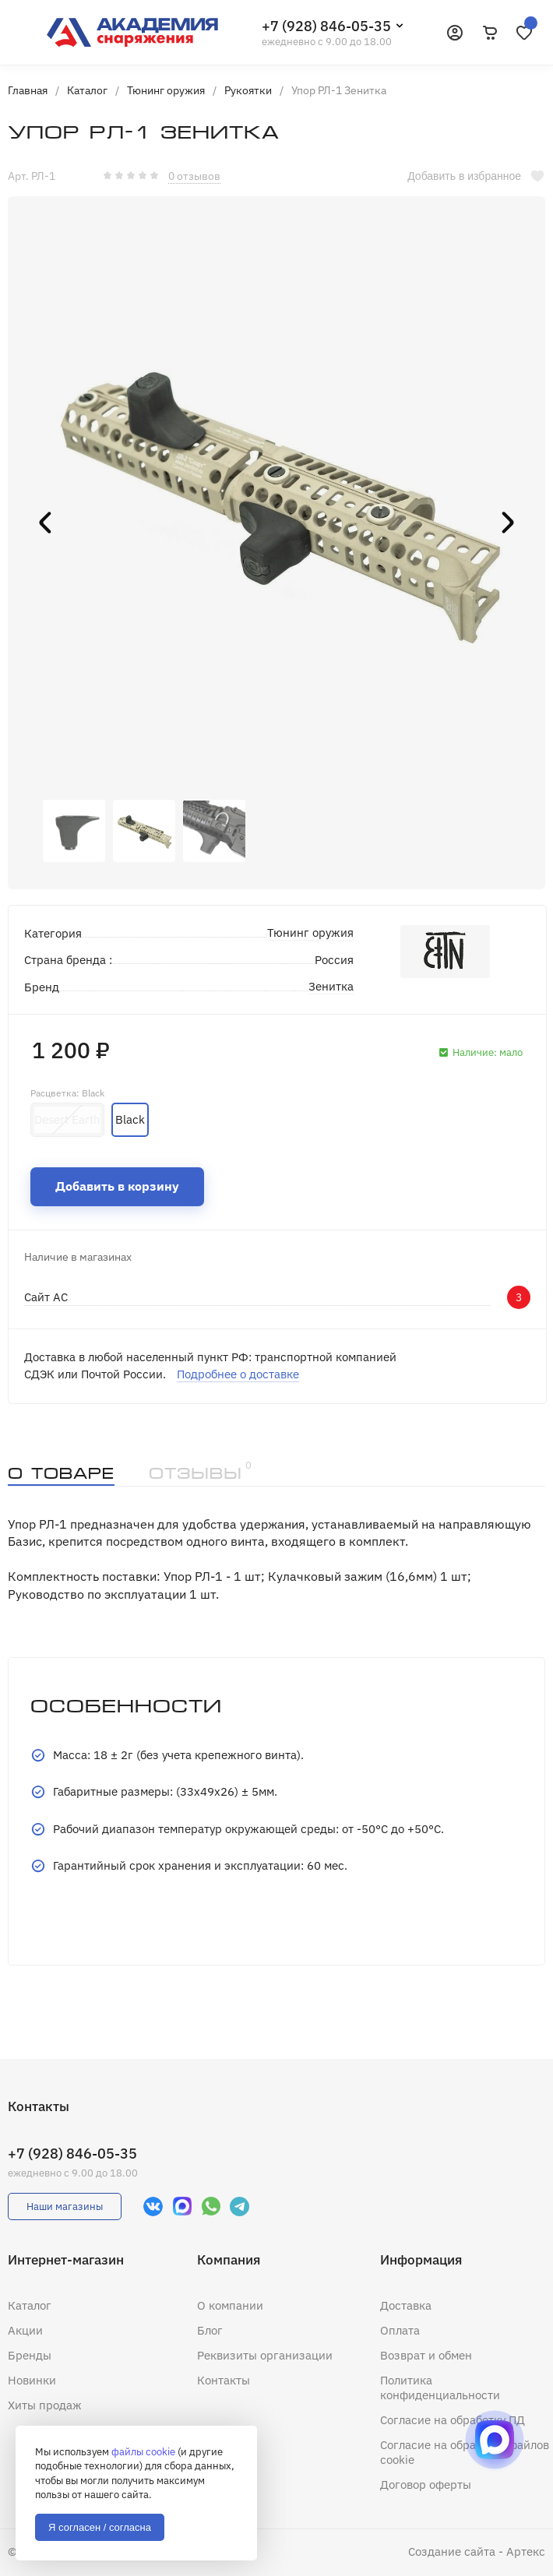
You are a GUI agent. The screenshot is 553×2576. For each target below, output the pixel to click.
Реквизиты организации (265, 2355)
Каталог (29, 2305)
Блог (210, 2330)
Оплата (400, 2330)
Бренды (29, 2355)
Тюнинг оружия (310, 932)
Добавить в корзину (117, 1186)
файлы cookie (143, 2451)
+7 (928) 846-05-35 (326, 26)
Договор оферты (425, 2484)
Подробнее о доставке (238, 1374)
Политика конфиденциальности (440, 2387)
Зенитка (331, 986)
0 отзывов (194, 176)
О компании (230, 2305)
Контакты (223, 2380)
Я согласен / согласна (99, 2527)
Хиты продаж (45, 2405)
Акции (25, 2330)
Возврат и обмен (426, 2355)
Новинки (32, 2380)
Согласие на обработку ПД (452, 2419)
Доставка (405, 2305)
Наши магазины (64, 2206)
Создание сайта (451, 2551)
